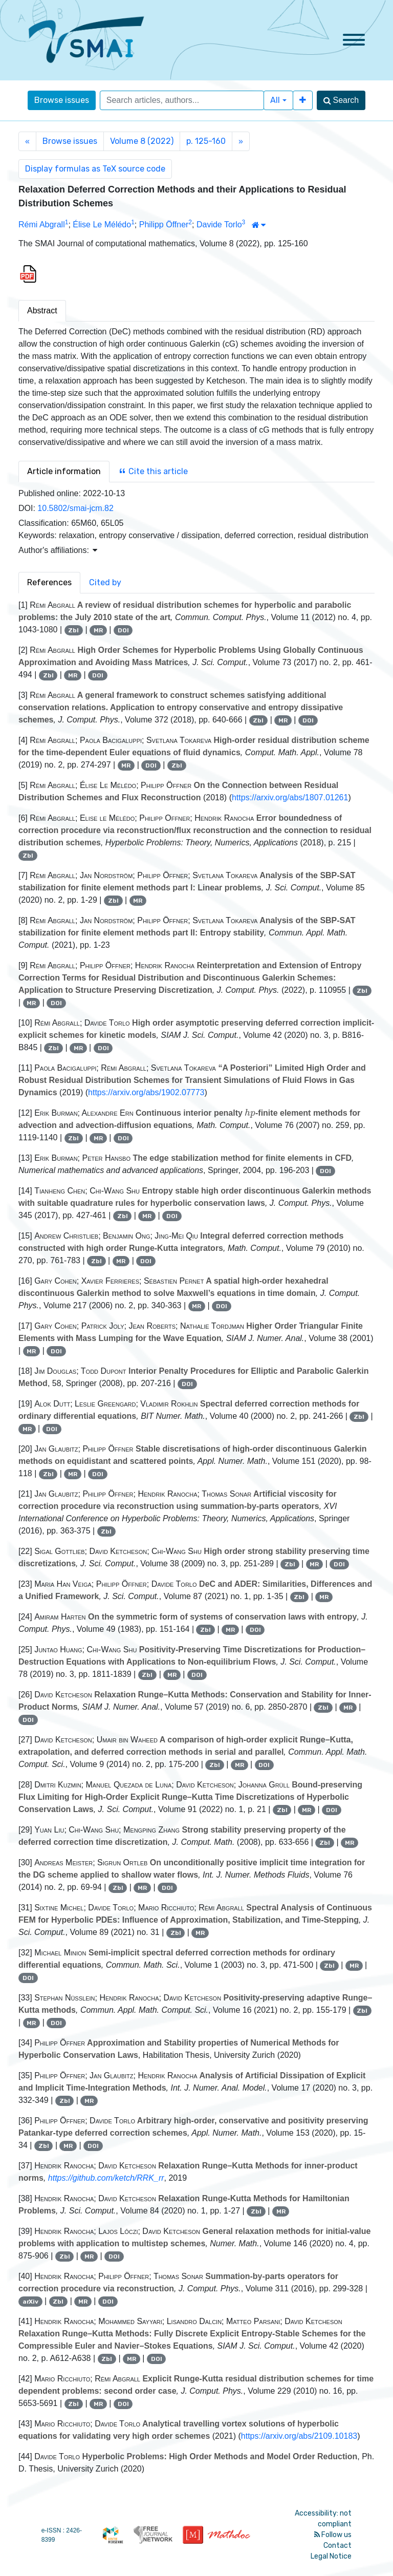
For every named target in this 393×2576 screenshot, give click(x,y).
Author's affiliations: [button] (57, 550)
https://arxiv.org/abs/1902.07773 (146, 1092)
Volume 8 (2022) (141, 141)
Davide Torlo (219, 224)
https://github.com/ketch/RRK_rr (106, 2178)
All (275, 100)
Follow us (333, 2534)
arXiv (30, 2301)
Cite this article (153, 471)
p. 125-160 (206, 141)
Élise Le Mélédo (102, 224)
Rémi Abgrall (41, 224)
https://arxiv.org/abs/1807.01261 (290, 797)
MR (98, 630)
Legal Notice (331, 2556)
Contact (337, 2545)
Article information (64, 471)
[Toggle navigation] (353, 39)
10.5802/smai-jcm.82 (75, 508)
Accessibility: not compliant (323, 2518)
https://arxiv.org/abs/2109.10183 (299, 2436)
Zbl (73, 630)
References (49, 582)
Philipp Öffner (164, 224)
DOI (123, 630)
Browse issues (61, 100)
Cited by (105, 582)
